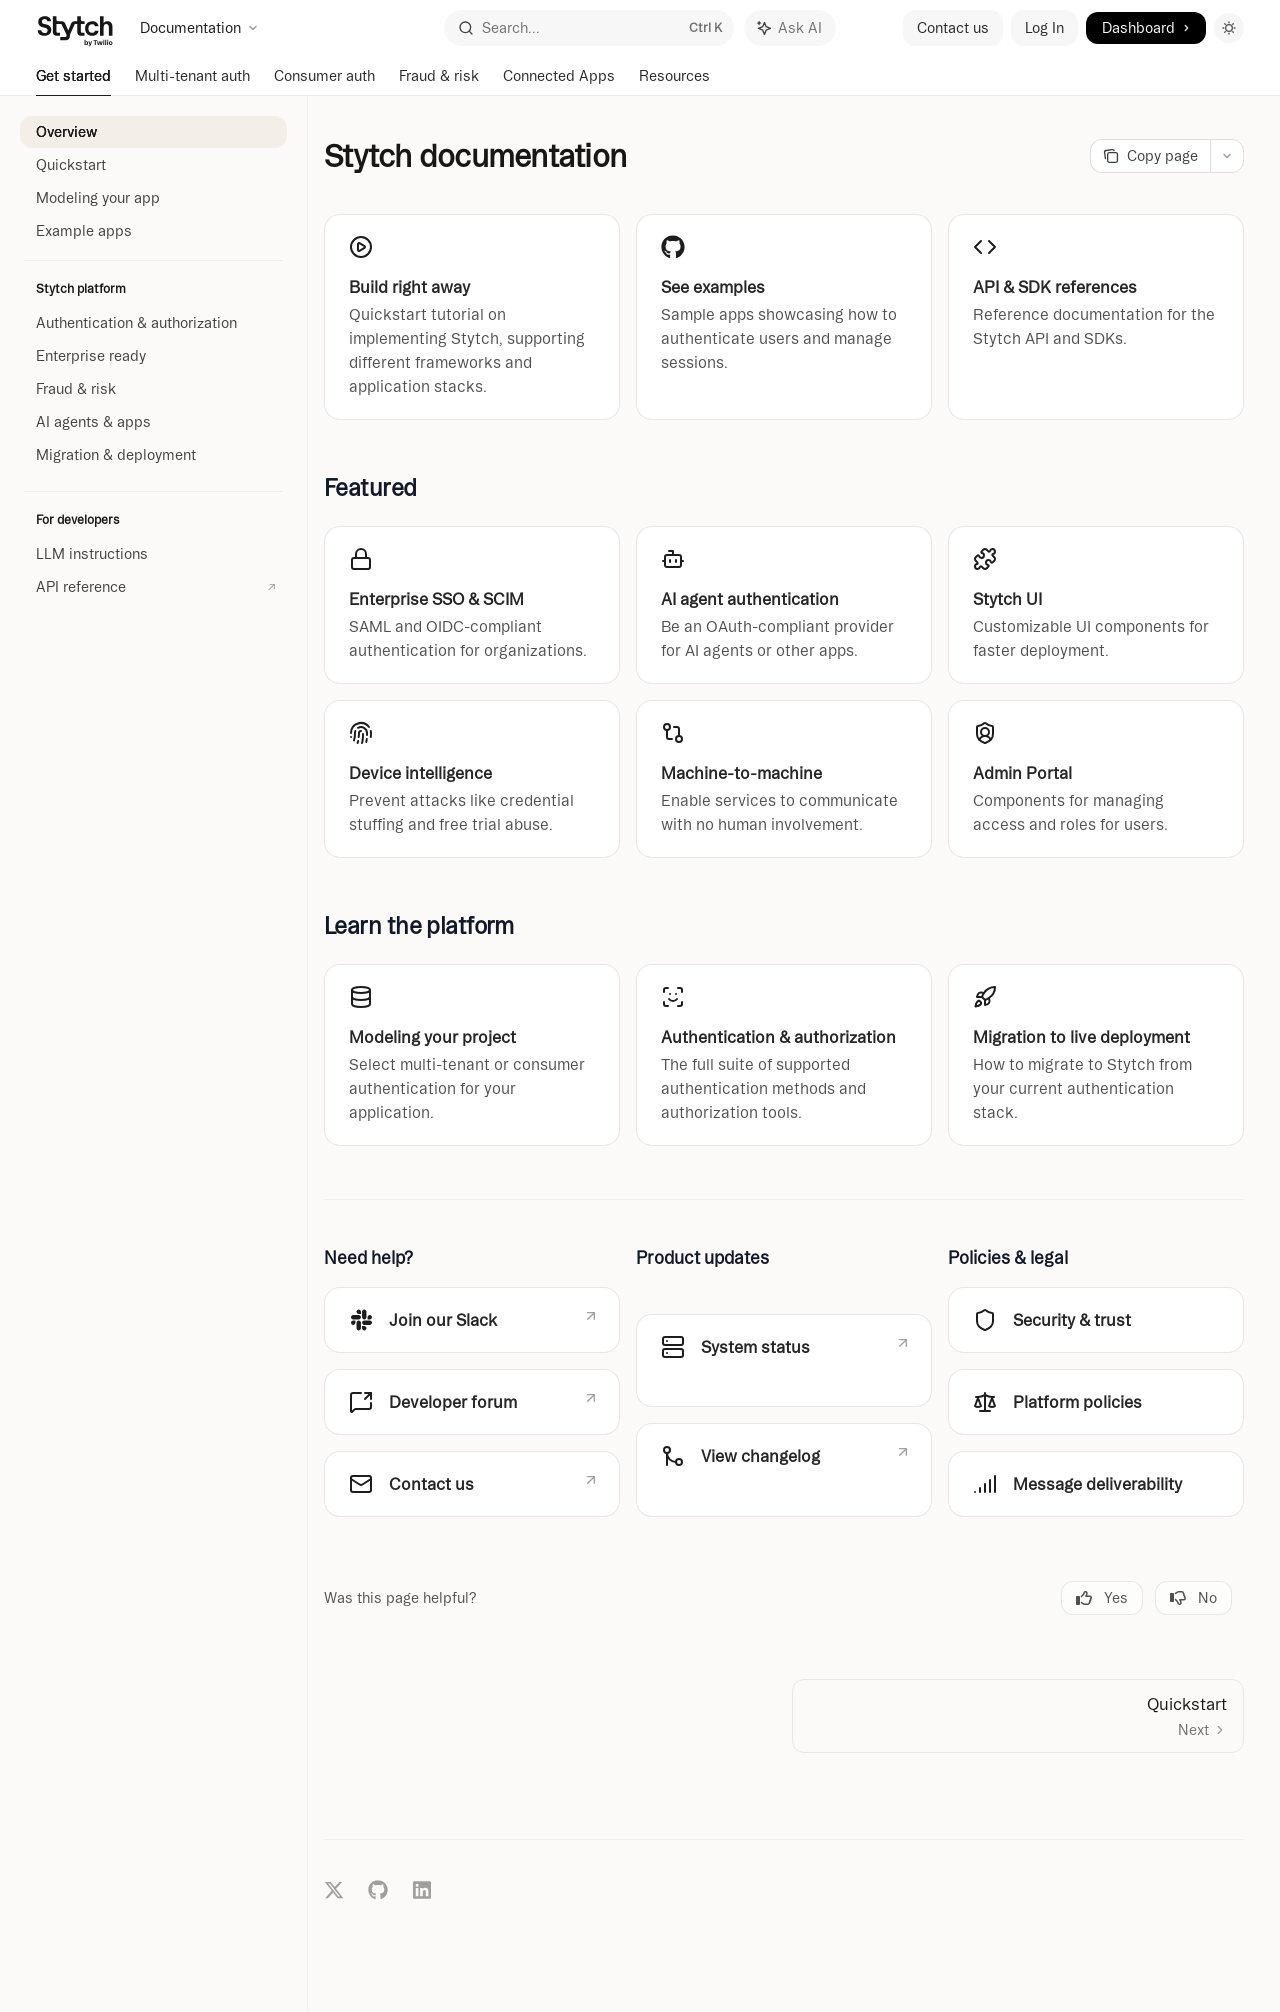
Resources (674, 82)
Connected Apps (559, 82)
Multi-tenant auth (192, 82)
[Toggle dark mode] (1229, 28)
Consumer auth (324, 82)
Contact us (953, 28)
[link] (472, 317)
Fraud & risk (439, 82)
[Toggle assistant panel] (790, 28)
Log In (1044, 28)
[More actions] (1227, 156)
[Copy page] (1150, 156)
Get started (73, 82)
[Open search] (589, 28)
